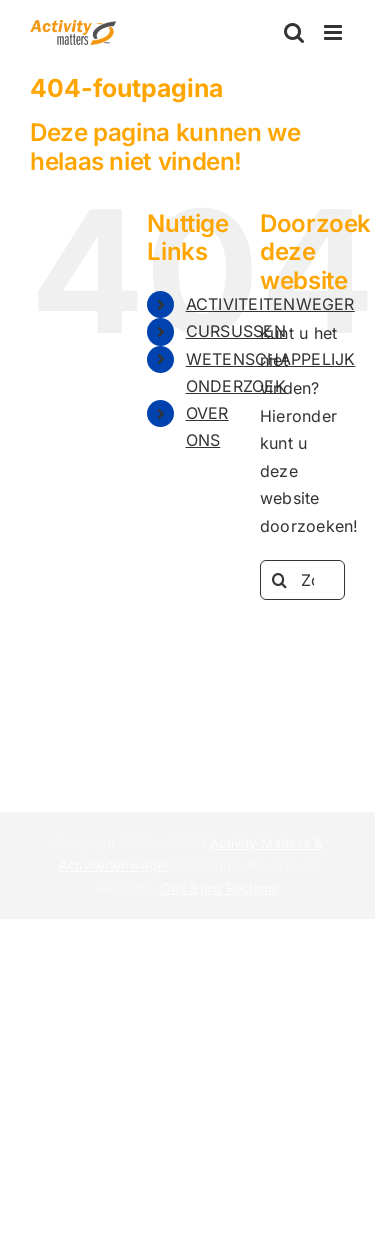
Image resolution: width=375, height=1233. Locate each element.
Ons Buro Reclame (219, 888)
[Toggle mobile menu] (334, 32)
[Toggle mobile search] (294, 32)
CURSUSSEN (236, 331)
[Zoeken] (280, 580)
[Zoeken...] (302, 580)
